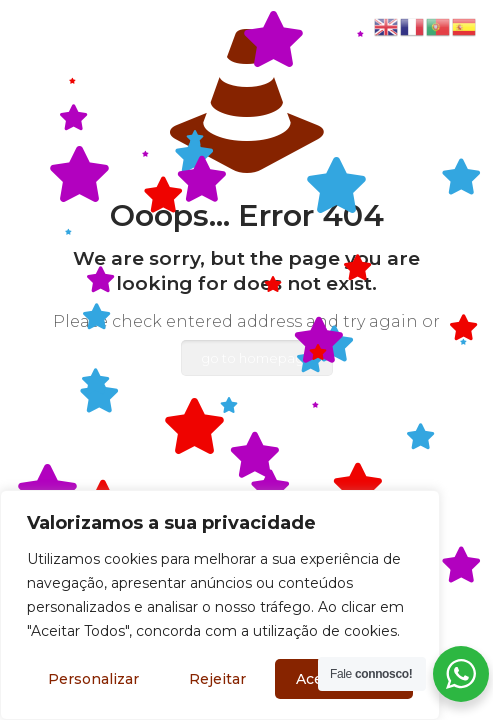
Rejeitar (217, 679)
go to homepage (257, 358)
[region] (220, 605)
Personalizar (93, 679)
